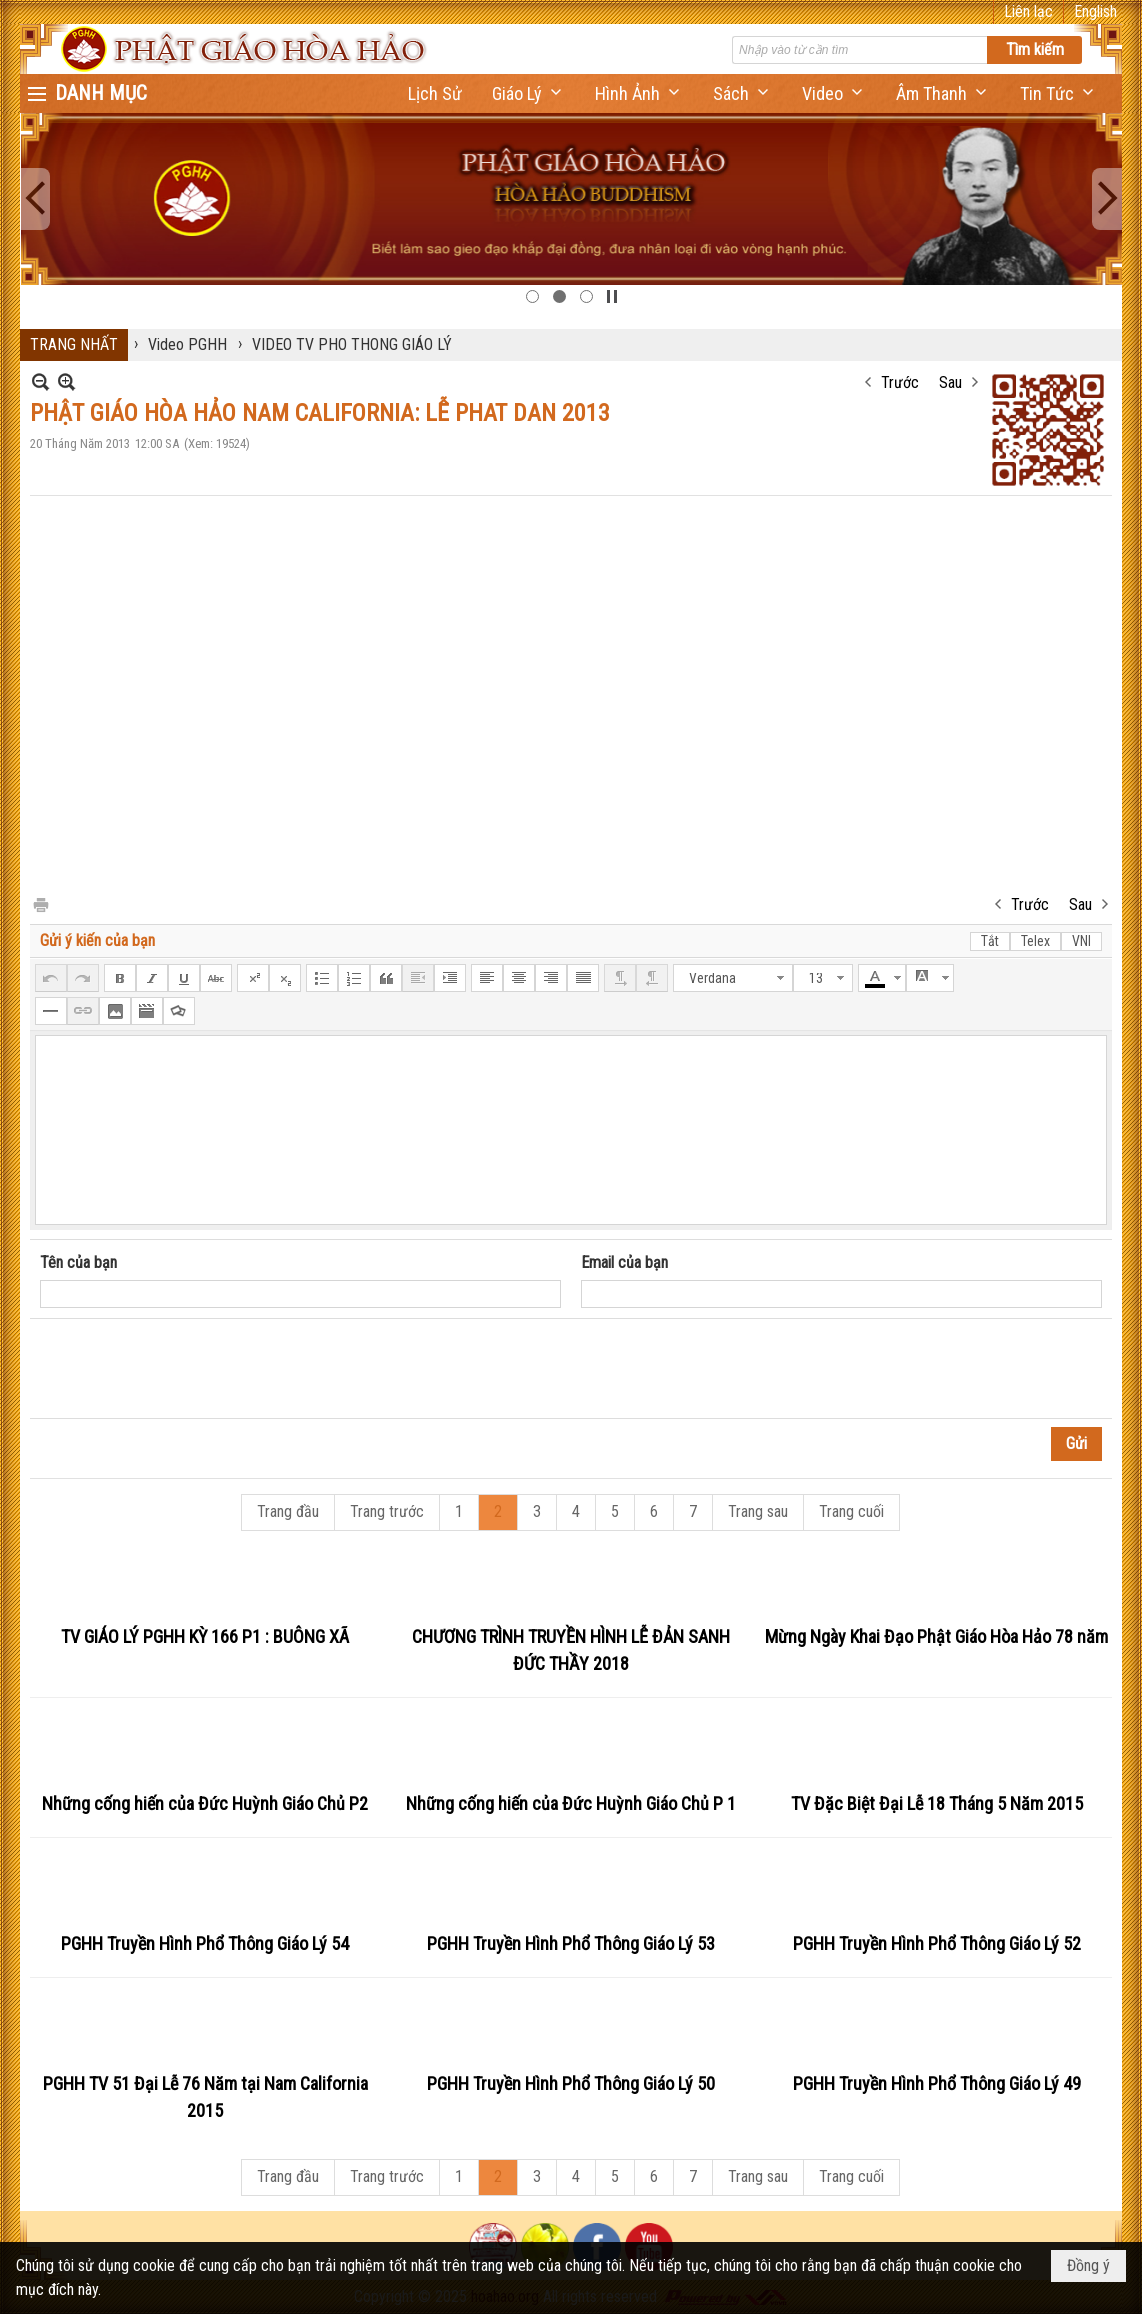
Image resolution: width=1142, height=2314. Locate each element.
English (1095, 11)
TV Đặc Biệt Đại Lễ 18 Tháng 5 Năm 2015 (937, 1803)
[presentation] (192, 1369)
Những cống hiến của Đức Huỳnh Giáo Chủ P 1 (571, 1803)
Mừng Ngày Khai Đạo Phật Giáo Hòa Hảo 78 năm (936, 1636)
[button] (528, 93)
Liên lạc (1028, 11)
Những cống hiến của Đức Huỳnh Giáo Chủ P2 (205, 1803)
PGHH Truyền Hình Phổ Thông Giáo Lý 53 (571, 1943)
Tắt (990, 941)
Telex (1035, 941)
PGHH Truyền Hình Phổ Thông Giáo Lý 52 (937, 1943)
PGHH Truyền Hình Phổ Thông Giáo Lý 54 (205, 1943)
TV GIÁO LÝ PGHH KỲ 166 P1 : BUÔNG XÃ (205, 1636)
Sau (950, 382)
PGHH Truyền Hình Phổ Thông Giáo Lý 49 (937, 2083)
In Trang (40, 903)
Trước (900, 382)
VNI (1081, 941)
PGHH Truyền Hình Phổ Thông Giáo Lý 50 (571, 2083)
